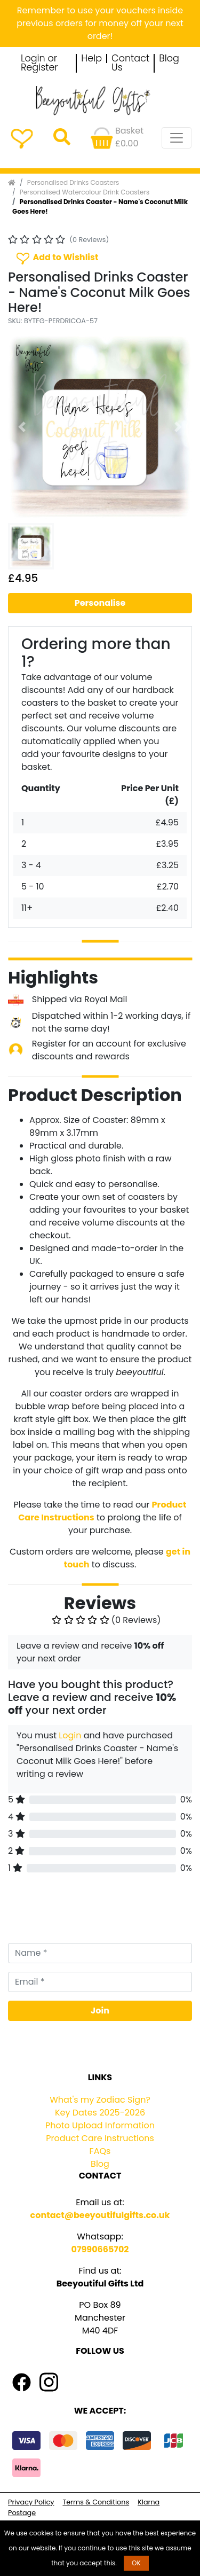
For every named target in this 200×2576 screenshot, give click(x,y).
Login (70, 1735)
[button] (22, 426)
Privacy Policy (31, 2502)
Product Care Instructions (100, 2138)
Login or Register (39, 63)
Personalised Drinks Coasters (73, 182)
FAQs (100, 2151)
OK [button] (136, 2562)
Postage (22, 2512)
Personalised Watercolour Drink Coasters (84, 192)
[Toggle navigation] (176, 138)
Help (91, 59)
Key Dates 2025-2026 (100, 2112)
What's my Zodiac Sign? (100, 2100)
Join (100, 2010)
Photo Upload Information (100, 2125)
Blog (169, 59)
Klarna (148, 2502)
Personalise (100, 603)
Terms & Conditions (95, 2502)
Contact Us (130, 63)
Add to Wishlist (56, 257)
